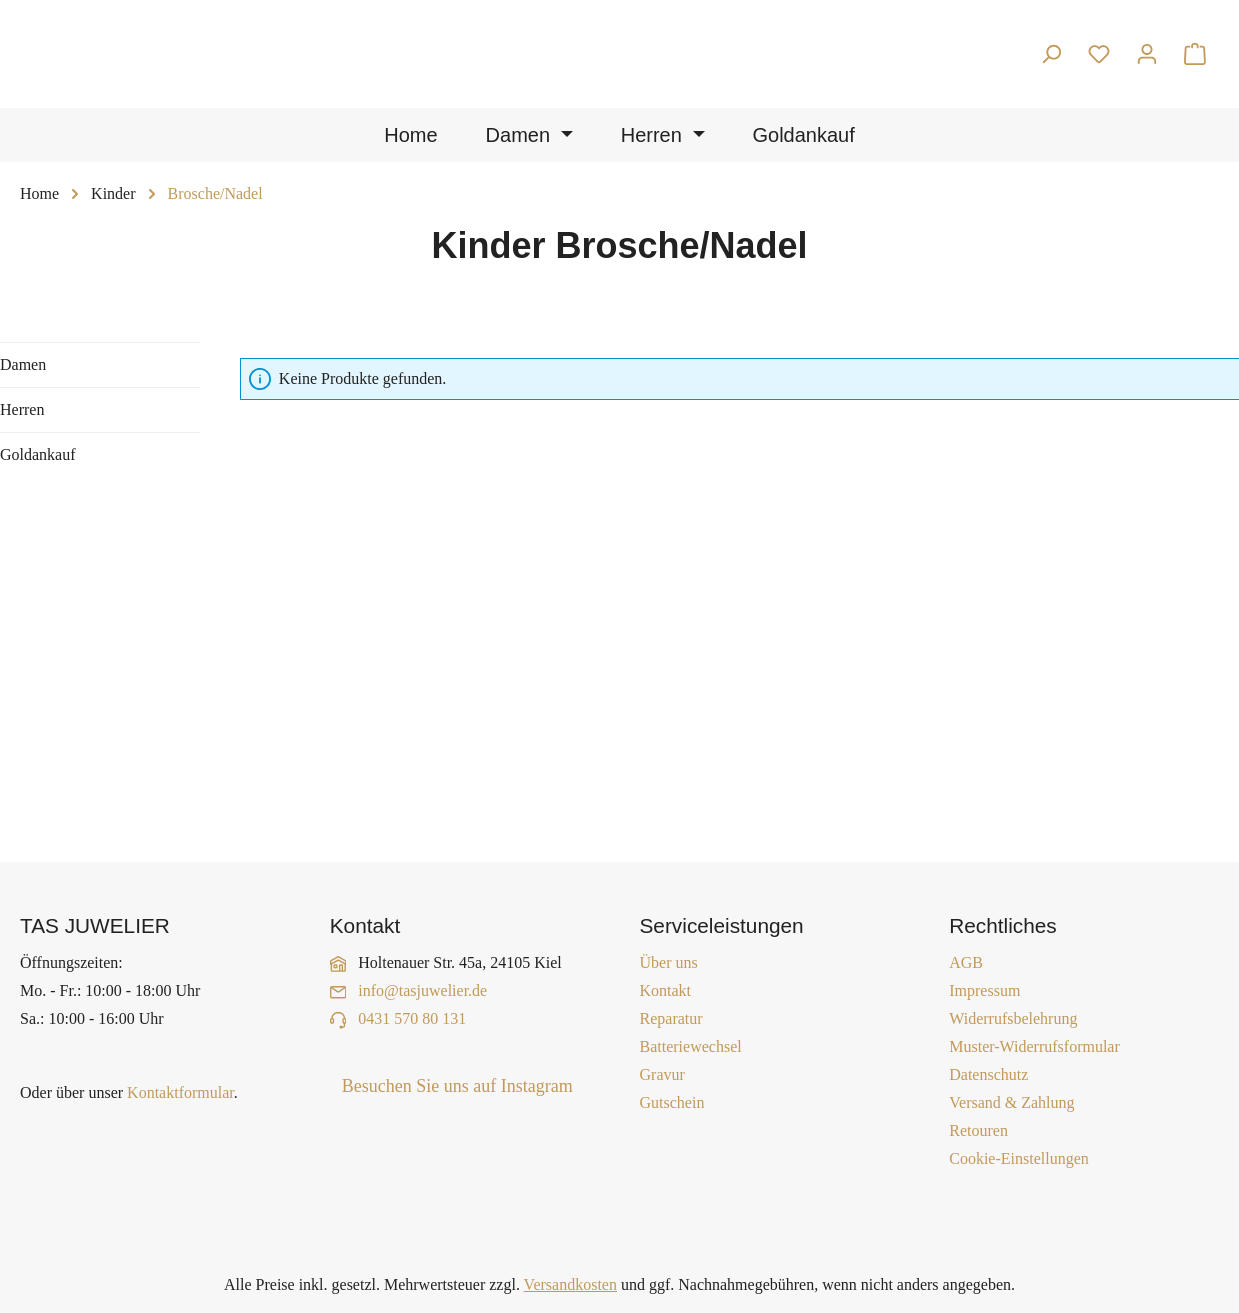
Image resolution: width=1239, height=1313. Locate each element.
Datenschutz (988, 1074)
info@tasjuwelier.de (422, 990)
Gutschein (672, 1102)
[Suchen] (1051, 54)
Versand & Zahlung (1011, 1102)
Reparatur (671, 1018)
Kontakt (666, 990)
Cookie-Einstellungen (1019, 1158)
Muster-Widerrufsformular (1034, 1046)
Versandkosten (570, 1284)
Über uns (669, 962)
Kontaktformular (180, 1092)
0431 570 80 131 (412, 1018)
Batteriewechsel (691, 1046)
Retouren (978, 1130)
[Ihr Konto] (1147, 54)
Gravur (662, 1074)
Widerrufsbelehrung (1013, 1018)
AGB (966, 962)
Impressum (984, 990)
